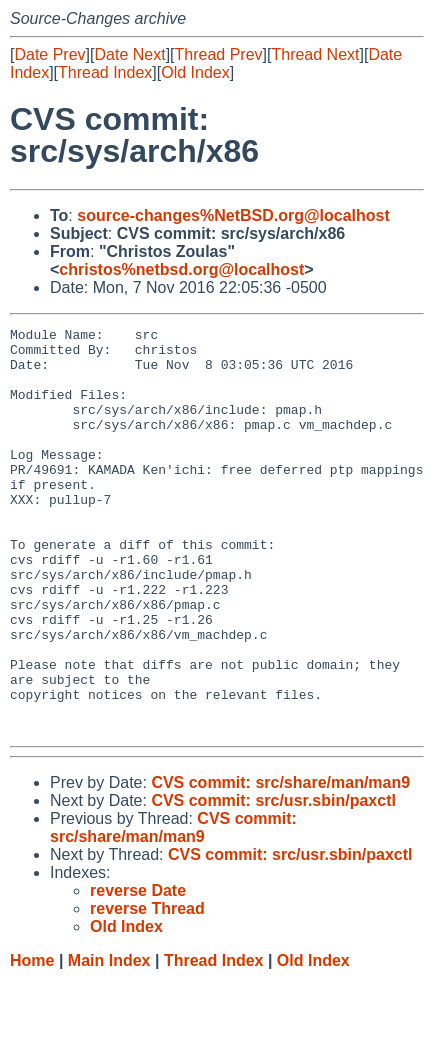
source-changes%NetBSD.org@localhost (233, 215)
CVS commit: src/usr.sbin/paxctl (273, 881)
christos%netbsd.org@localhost (181, 269)
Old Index (195, 72)
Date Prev (49, 54)
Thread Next (315, 54)
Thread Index (105, 72)
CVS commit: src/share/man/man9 (280, 863)
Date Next (129, 54)
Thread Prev (219, 54)
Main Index (109, 1041)
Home (32, 1041)
